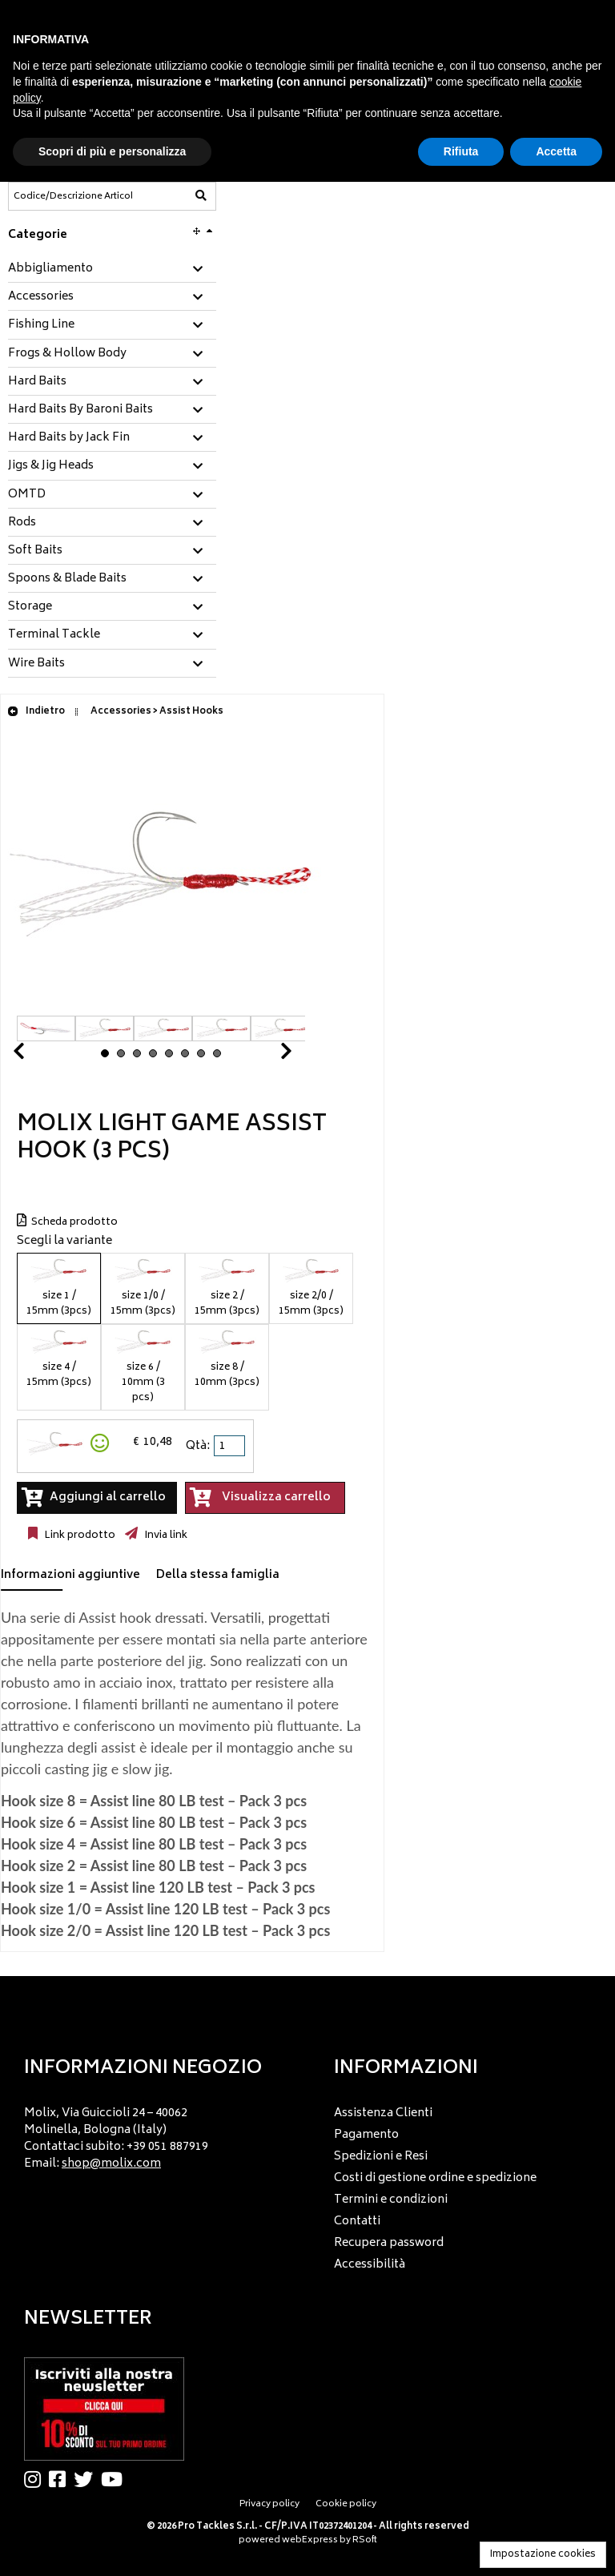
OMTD (27, 495)
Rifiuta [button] (461, 151)
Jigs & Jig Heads (51, 466)
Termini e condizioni (391, 2200)
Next (266, 1055)
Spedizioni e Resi (381, 2157)
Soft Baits (35, 551)
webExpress (310, 2540)
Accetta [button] (556, 151)
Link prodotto (78, 1535)
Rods (22, 523)
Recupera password (389, 2243)
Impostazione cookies (543, 2554)
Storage (30, 607)
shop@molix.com (111, 2164)
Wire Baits (36, 664)
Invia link (164, 1535)
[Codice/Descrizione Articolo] (73, 196)
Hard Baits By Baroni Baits (80, 410)
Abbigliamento (50, 269)
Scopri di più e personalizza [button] (112, 151)
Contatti (357, 2222)
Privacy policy (269, 2504)
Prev (37, 1055)
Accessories (41, 297)
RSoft (364, 2540)
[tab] (112, 269)
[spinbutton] (231, 1445)
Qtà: (198, 1446)
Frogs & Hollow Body (67, 354)
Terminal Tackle (54, 635)
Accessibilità (369, 2265)
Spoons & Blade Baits (67, 579)
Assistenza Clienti (383, 2113)
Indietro (36, 711)
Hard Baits (37, 382)
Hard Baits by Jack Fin (69, 438)
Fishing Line (41, 325)
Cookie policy (346, 2504)
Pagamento (366, 2135)
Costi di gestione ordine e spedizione (435, 2178)
